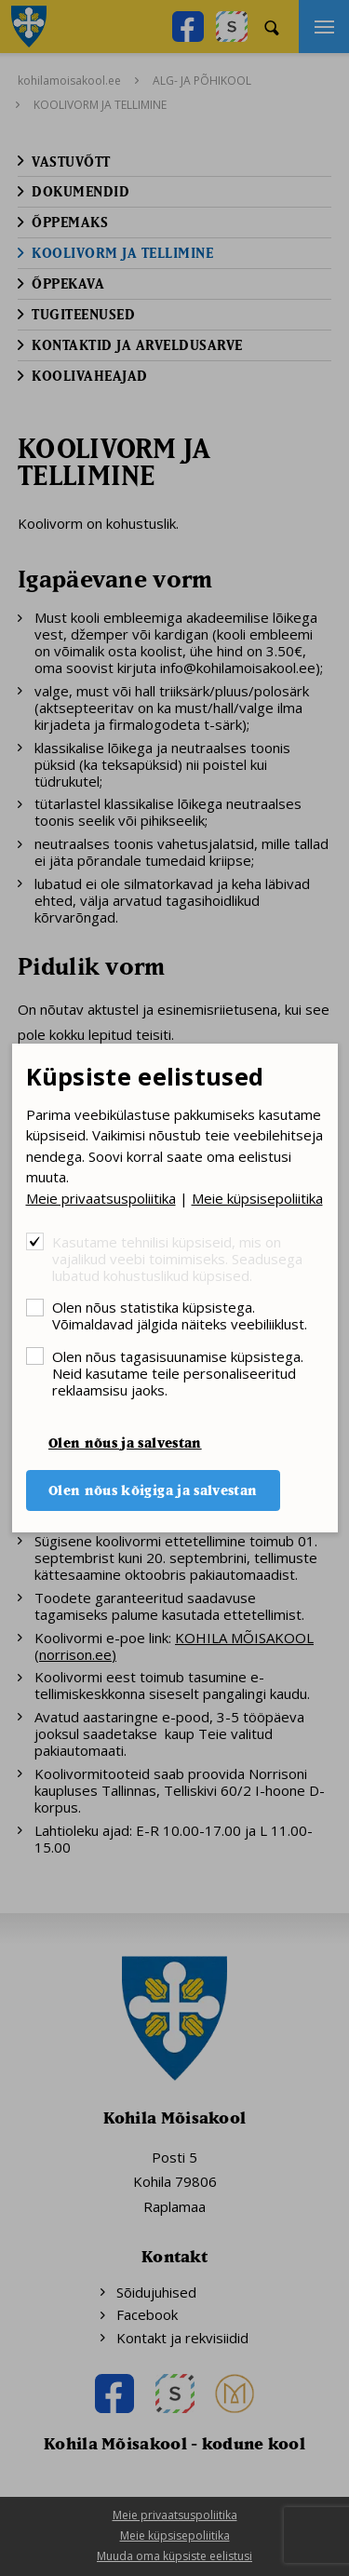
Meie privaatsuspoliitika (101, 1198)
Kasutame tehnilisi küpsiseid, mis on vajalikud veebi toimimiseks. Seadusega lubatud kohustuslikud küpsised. (177, 1258)
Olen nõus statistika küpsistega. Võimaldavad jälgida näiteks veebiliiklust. (179, 1315)
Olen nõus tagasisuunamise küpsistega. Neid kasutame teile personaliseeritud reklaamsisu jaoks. (177, 1372)
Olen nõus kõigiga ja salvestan (153, 1490)
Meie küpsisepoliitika (257, 1198)
